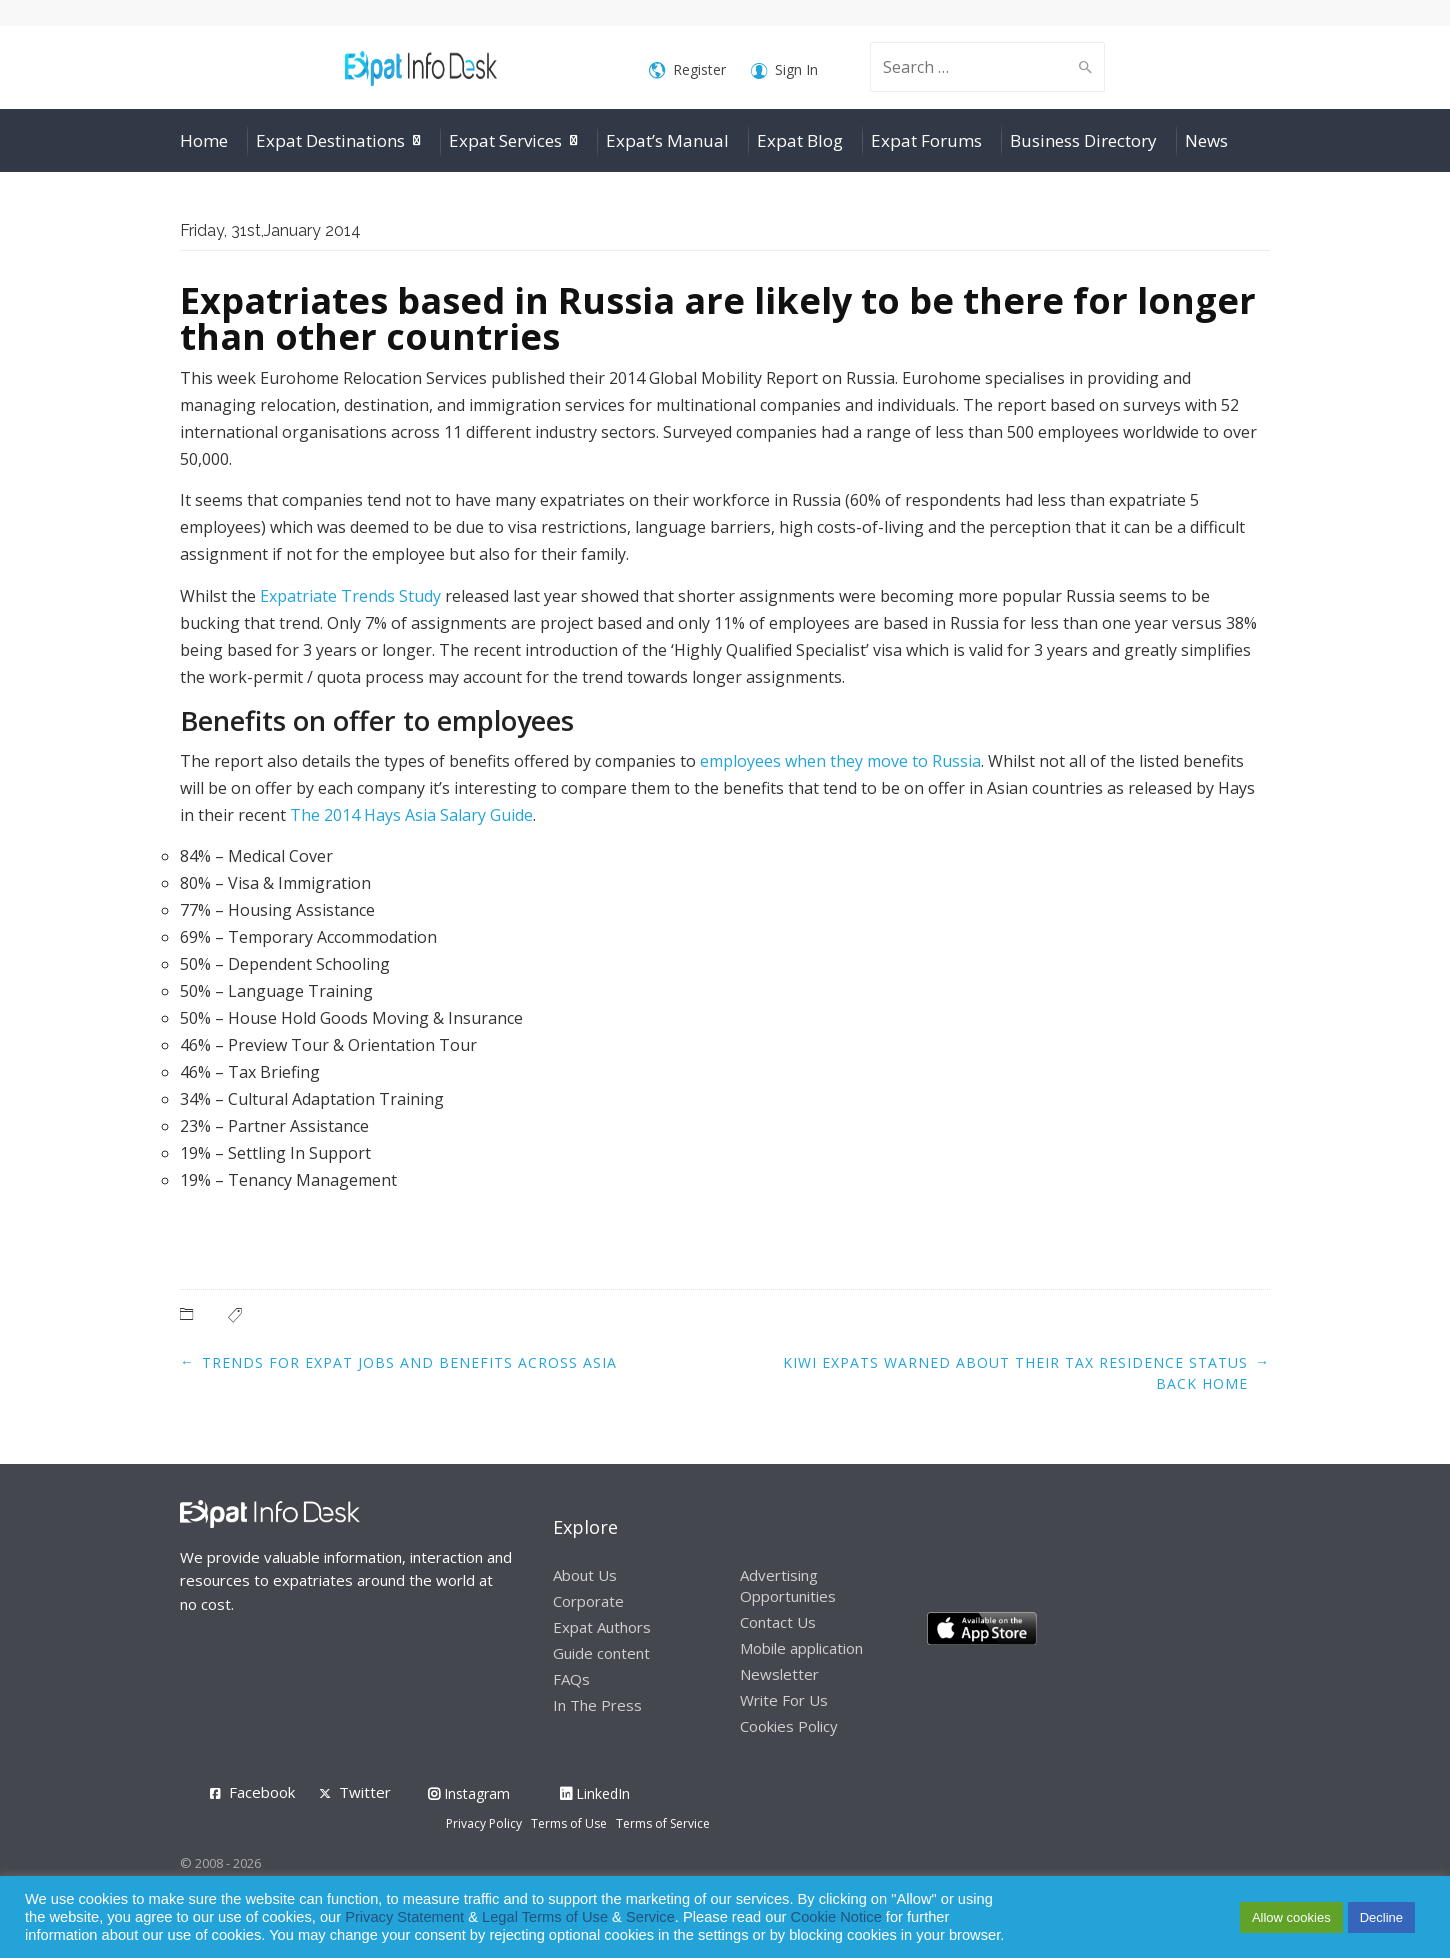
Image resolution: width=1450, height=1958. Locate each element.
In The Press (597, 1705)
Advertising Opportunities (788, 1585)
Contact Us (778, 1622)
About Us (585, 1575)
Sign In (784, 70)
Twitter (365, 1792)
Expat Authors (602, 1627)
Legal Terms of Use (545, 1917)
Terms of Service (663, 1823)
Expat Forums (926, 140)
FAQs (571, 1679)
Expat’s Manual (667, 140)
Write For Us (784, 1700)
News (1206, 140)
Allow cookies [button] (1291, 1917)
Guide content (601, 1653)
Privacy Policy (484, 1823)
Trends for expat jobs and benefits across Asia (409, 1362)
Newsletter (779, 1674)
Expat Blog (800, 140)
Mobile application (801, 1648)
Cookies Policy (789, 1726)
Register (687, 70)
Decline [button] (1381, 1917)
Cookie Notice (836, 1917)
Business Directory (1083, 140)
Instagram (469, 1793)
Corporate (588, 1601)
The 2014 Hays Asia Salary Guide (411, 815)
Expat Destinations (330, 140)
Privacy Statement (404, 1917)
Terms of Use (569, 1823)
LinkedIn (595, 1793)
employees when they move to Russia (840, 761)
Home (204, 140)
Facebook (262, 1792)
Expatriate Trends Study (350, 596)
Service (650, 1917)
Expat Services (505, 140)
